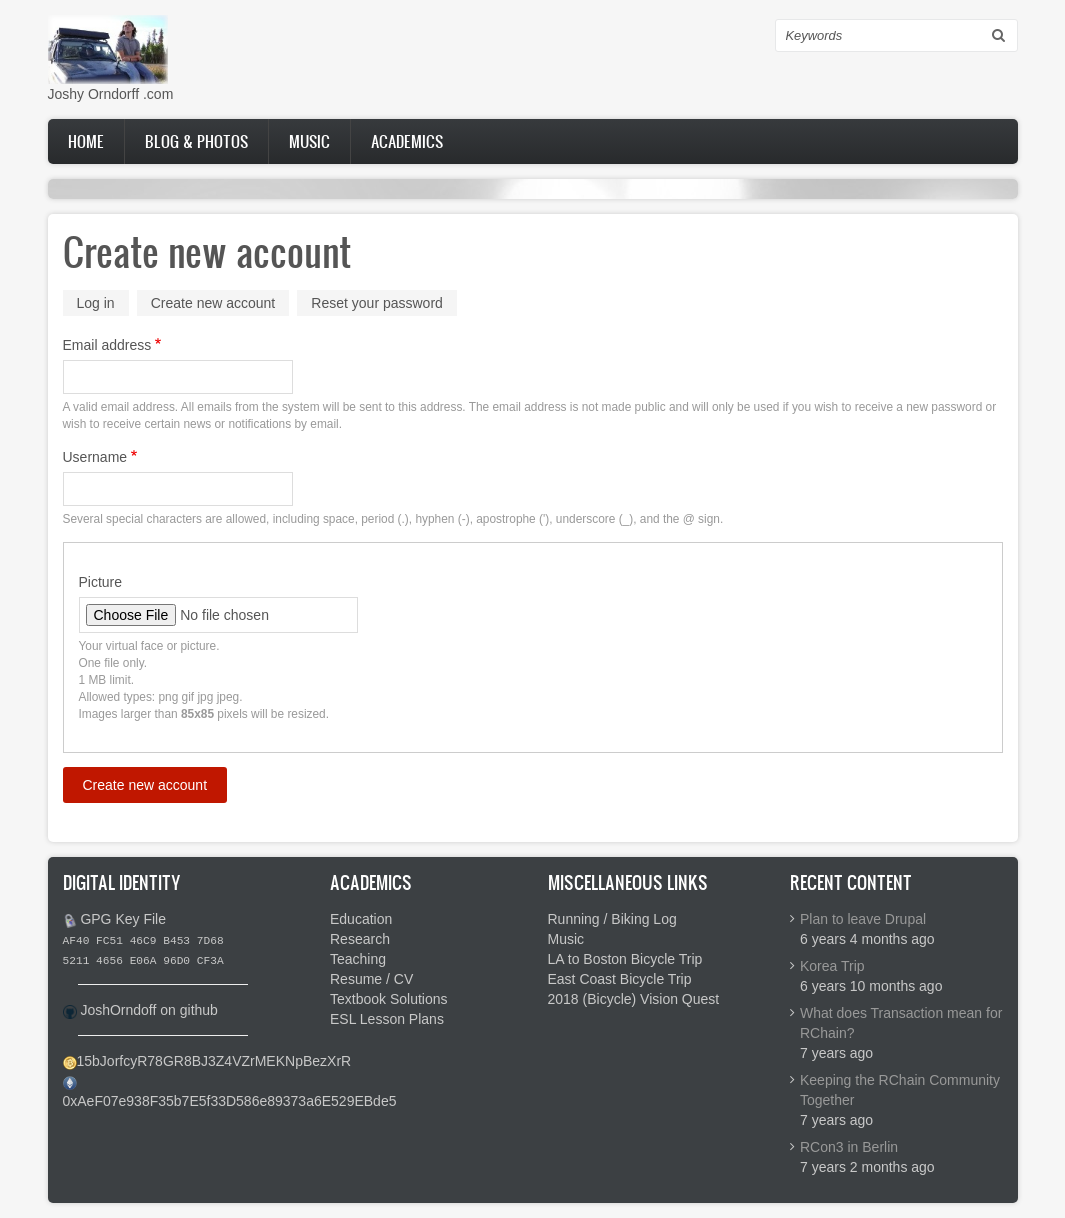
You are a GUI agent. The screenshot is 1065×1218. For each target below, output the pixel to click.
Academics (407, 141)
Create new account (220, 304)
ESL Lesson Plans (387, 1019)
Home (86, 141)
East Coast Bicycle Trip (620, 979)
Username (95, 457)
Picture (101, 582)
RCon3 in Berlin (849, 1147)
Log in (96, 303)
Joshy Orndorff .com (111, 94)
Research (360, 939)
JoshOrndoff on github (149, 1010)
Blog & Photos (196, 141)
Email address (107, 345)
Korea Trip (832, 966)
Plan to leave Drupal (863, 919)
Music (309, 141)
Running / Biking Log (612, 919)
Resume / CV (371, 979)
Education (361, 919)
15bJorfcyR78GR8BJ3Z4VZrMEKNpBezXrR (214, 1061)
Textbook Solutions (389, 999)
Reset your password (377, 303)
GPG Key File (123, 919)
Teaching (358, 959)
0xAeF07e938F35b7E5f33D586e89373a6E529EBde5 (230, 1101)
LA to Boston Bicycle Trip (625, 959)
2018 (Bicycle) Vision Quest (634, 999)
